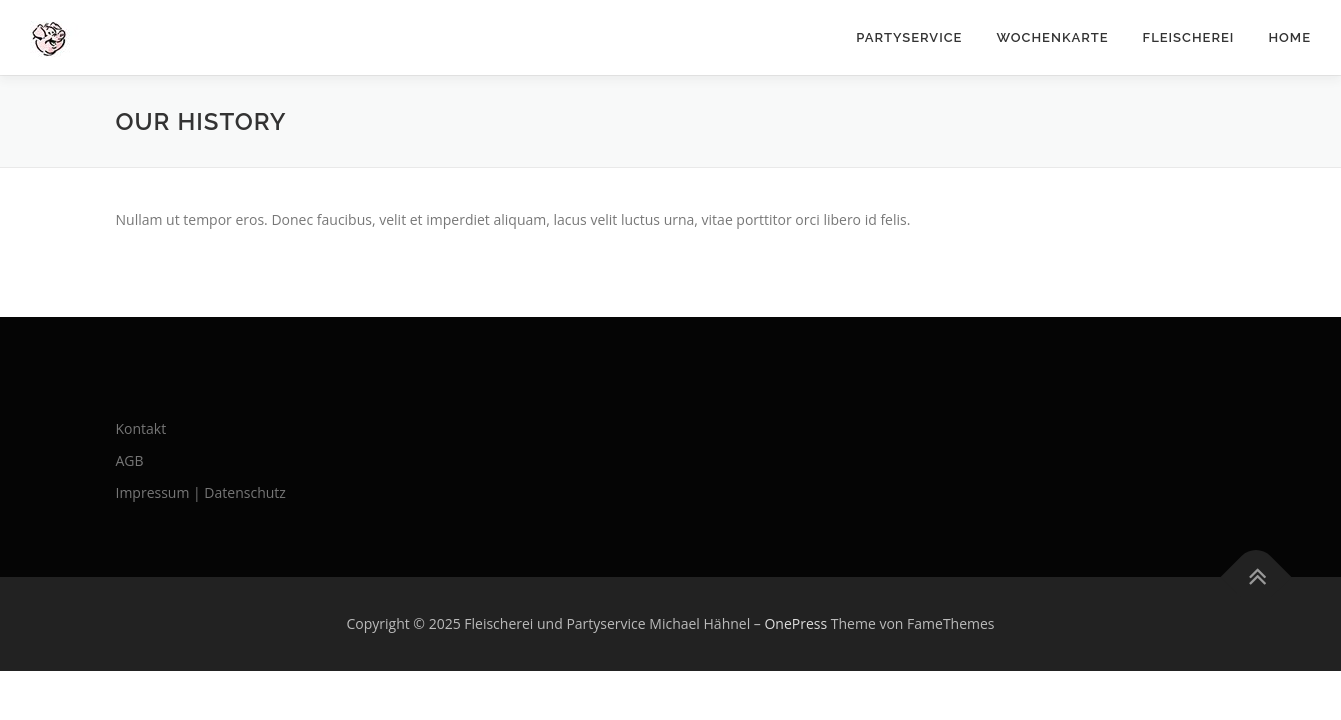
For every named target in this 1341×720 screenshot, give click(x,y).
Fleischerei (1189, 37)
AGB (130, 460)
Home (1289, 37)
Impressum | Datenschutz (201, 492)
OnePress (795, 623)
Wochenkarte (1052, 37)
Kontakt (141, 428)
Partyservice (909, 37)
